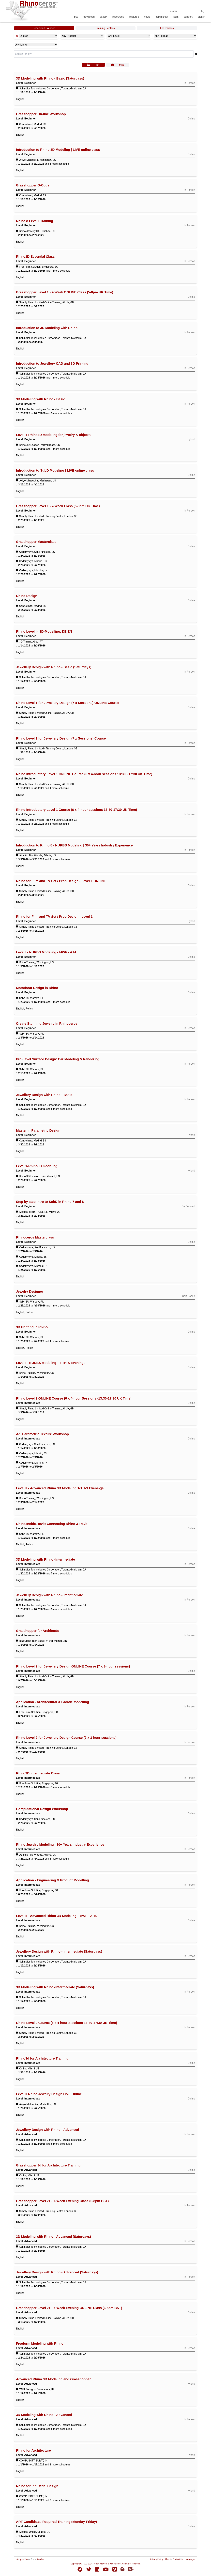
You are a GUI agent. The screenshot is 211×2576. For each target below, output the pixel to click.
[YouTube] (105, 2569)
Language (190, 2559)
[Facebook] (80, 2569)
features (134, 16)
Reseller (40, 2559)
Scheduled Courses (44, 28)
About (168, 2559)
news (147, 16)
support (188, 16)
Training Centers (105, 28)
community (161, 16)
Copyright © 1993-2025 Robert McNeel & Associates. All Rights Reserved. (105, 2563)
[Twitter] (89, 2569)
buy (76, 16)
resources (118, 16)
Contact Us (178, 2559)
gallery (103, 16)
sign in (201, 16)
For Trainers (167, 28)
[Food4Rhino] (131, 2569)
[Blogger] (122, 2569)
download (89, 16)
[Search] (203, 11)
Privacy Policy (156, 2559)
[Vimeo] (114, 2569)
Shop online (22, 2559)
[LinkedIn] (97, 2569)
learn (176, 16)
